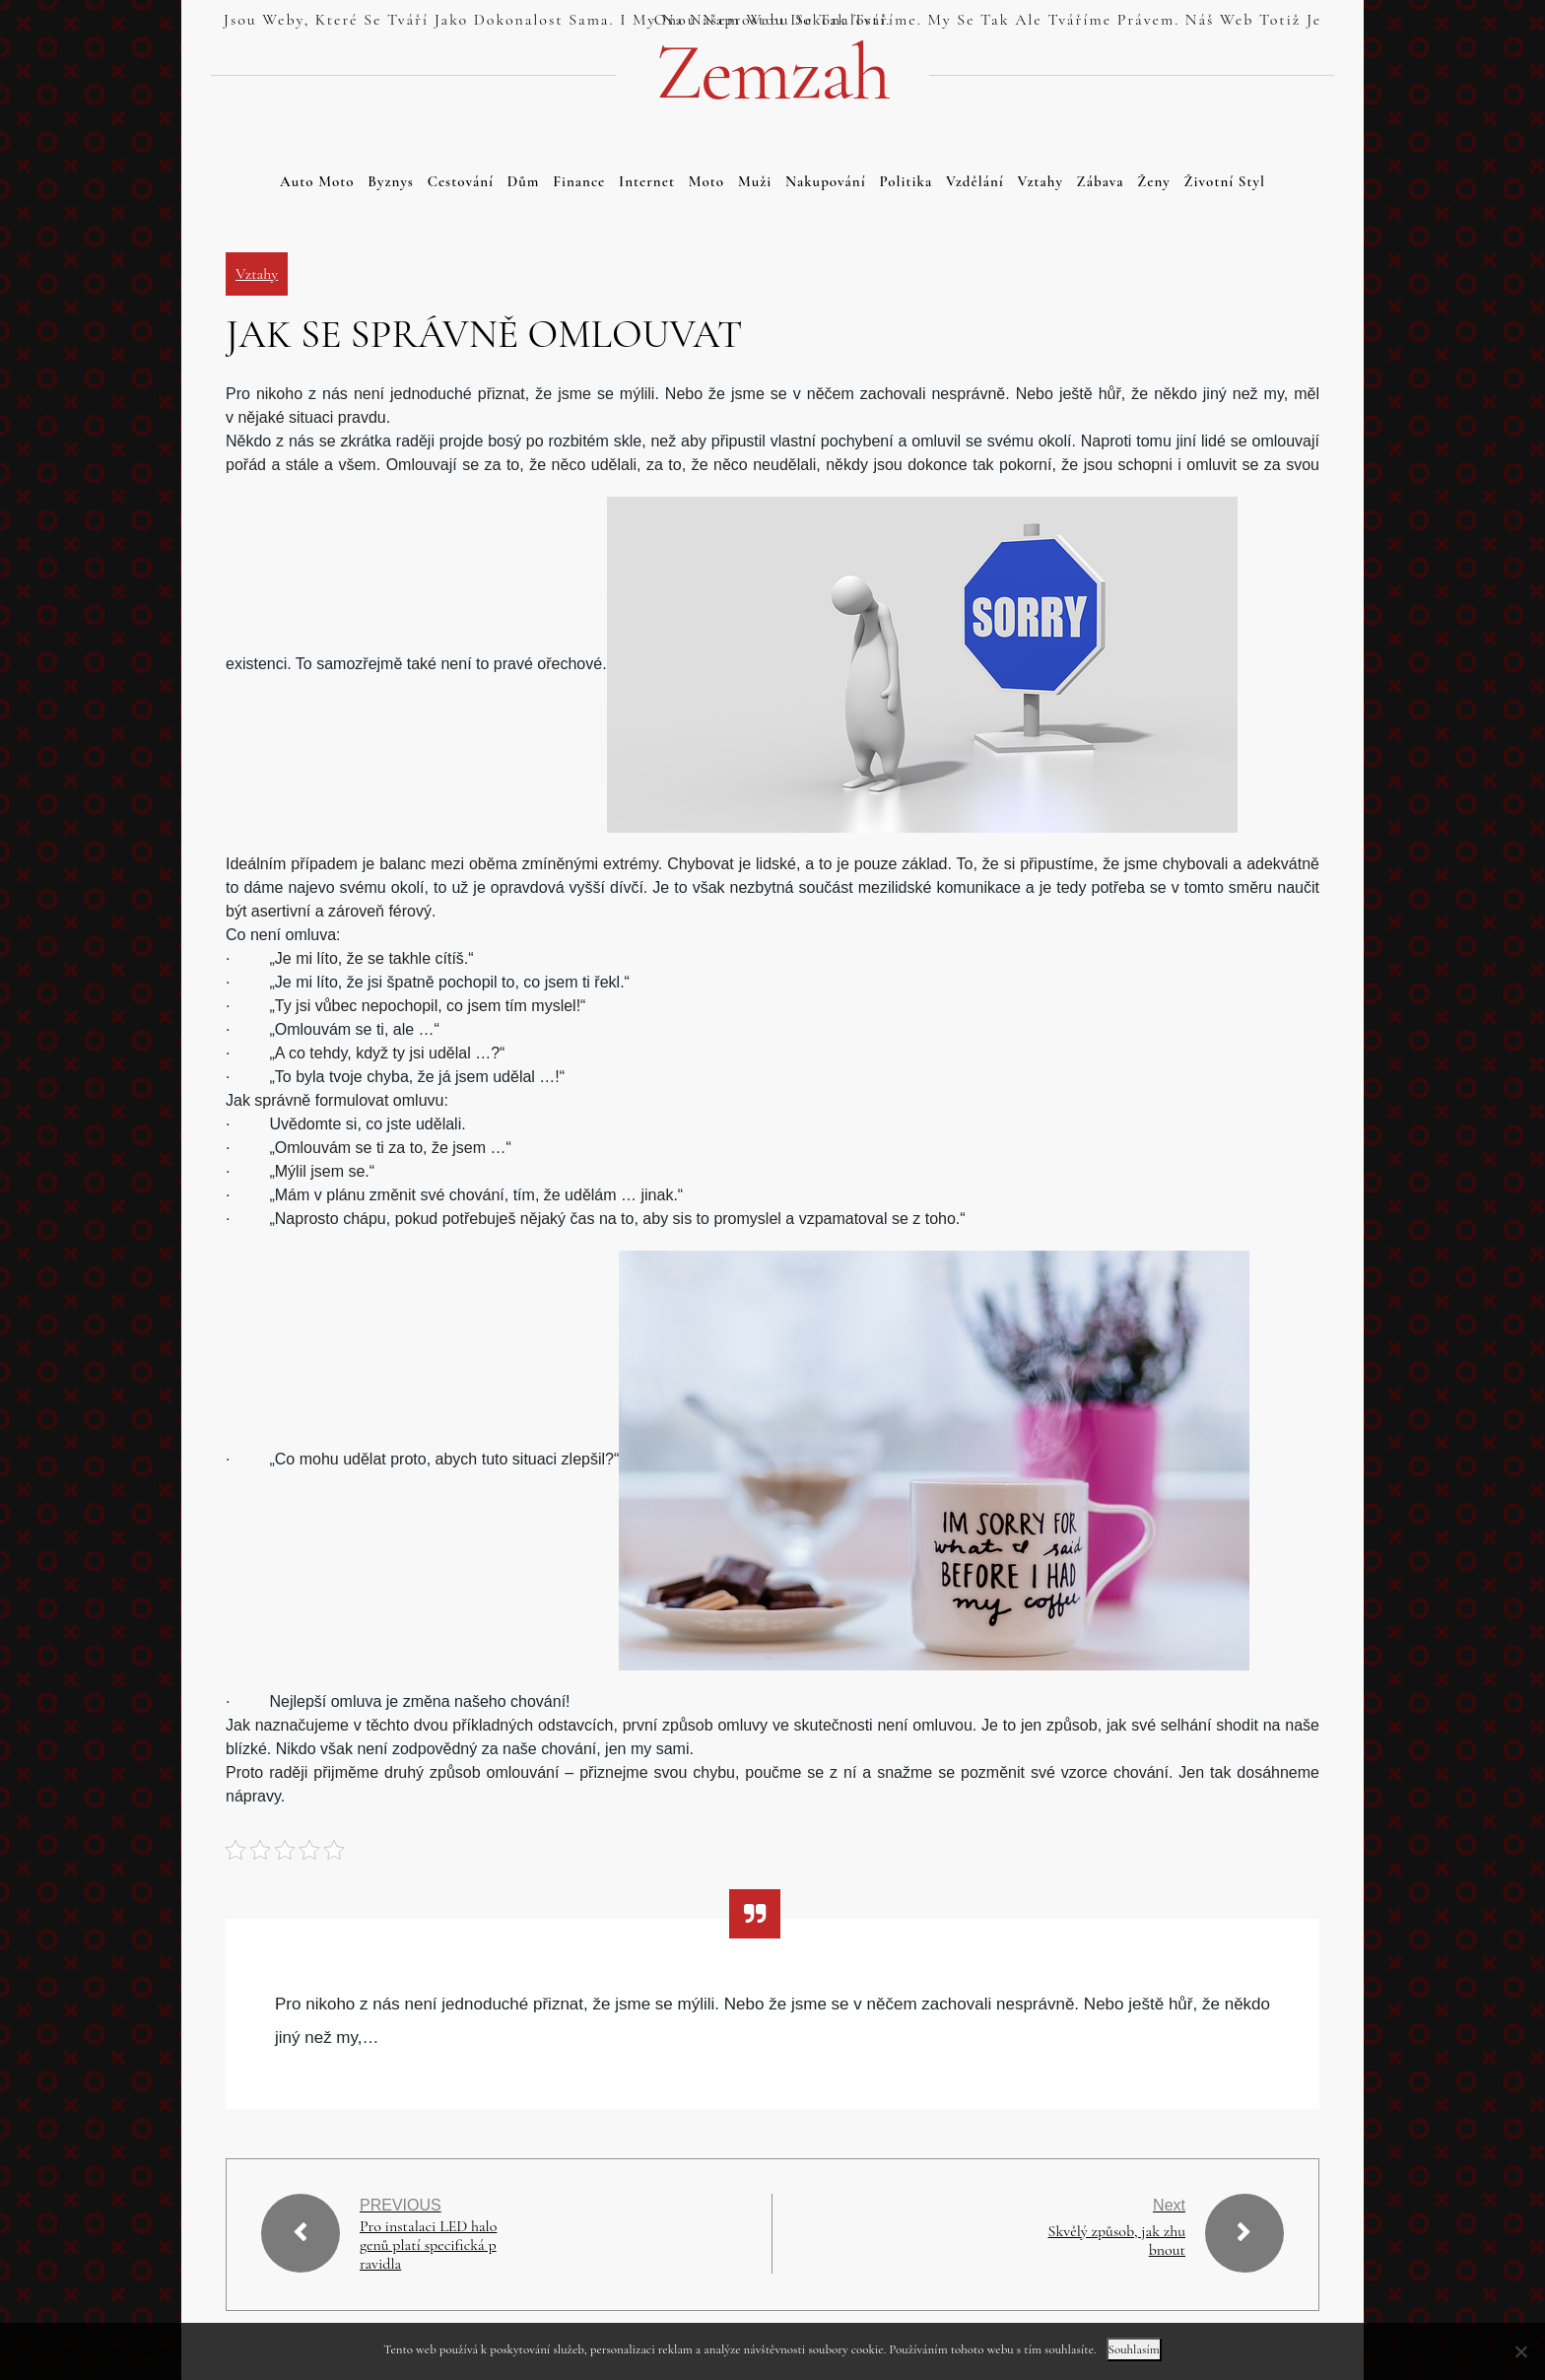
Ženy (1154, 181)
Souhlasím (1134, 2349)
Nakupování (825, 181)
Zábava (1100, 181)
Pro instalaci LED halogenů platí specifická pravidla (429, 2245)
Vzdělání (975, 181)
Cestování (461, 181)
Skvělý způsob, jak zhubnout (1116, 2240)
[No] (1520, 2351)
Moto (706, 181)
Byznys (391, 181)
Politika (905, 181)
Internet (647, 181)
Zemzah (772, 73)
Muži (755, 181)
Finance (579, 181)
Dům (523, 181)
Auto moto (317, 181)
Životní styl (1224, 181)
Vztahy (1040, 181)
